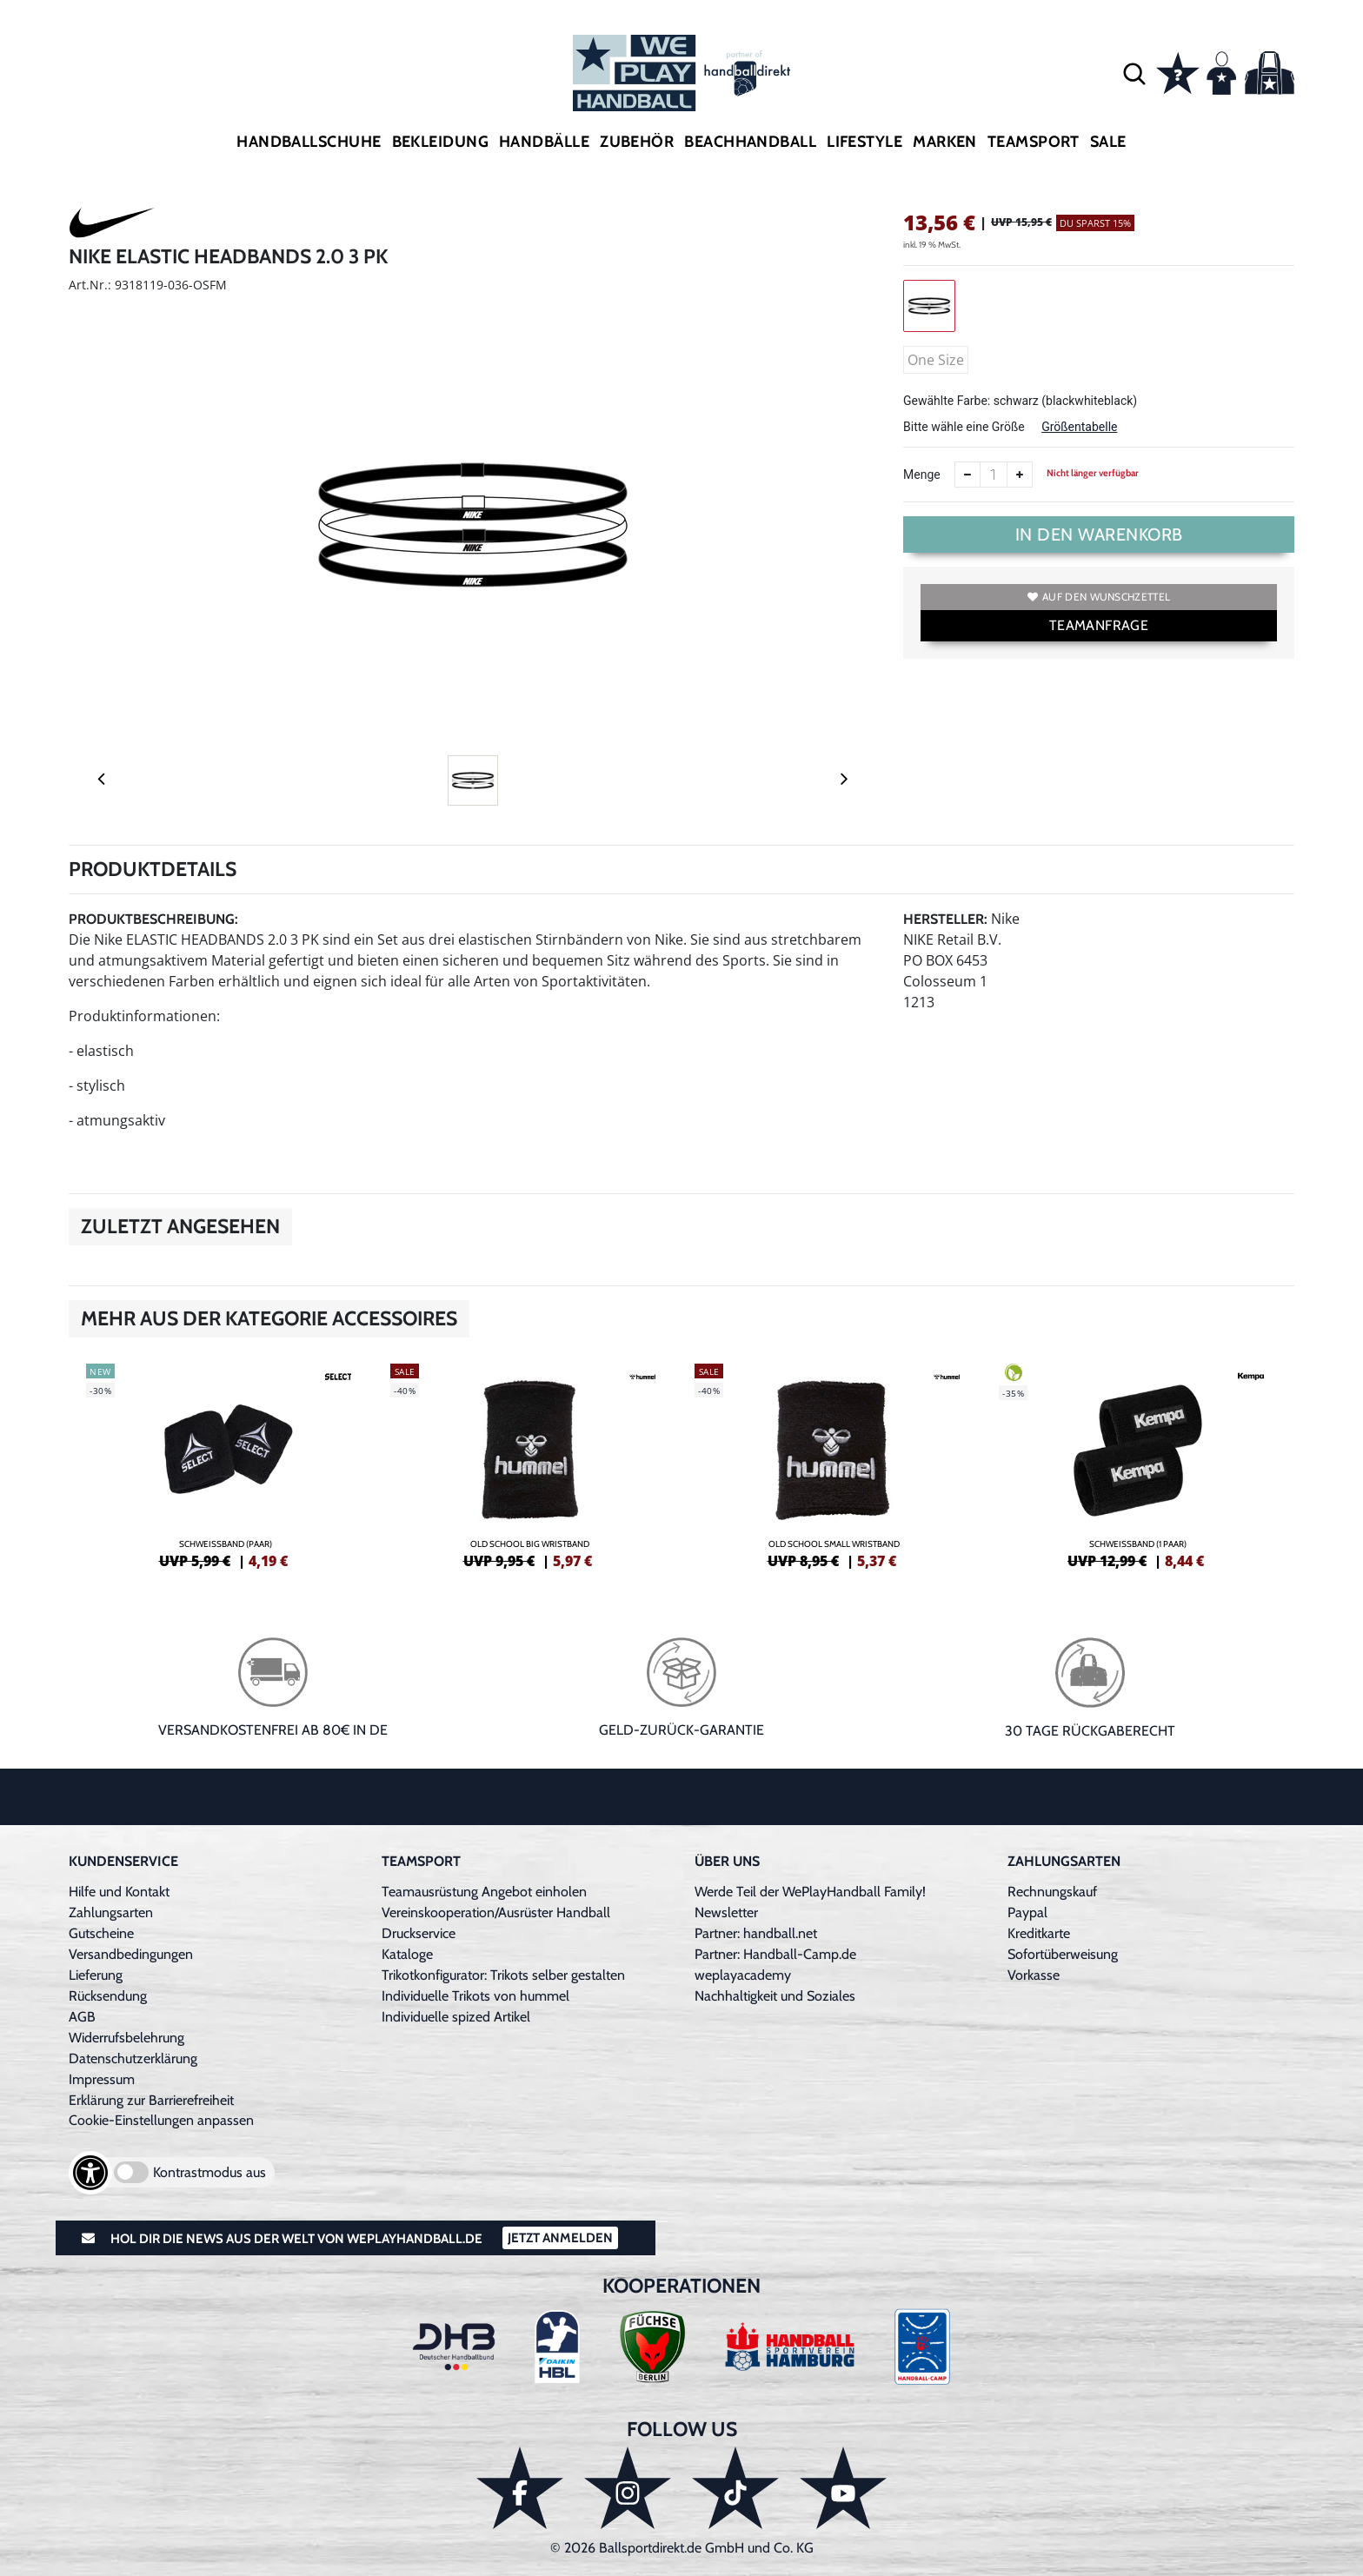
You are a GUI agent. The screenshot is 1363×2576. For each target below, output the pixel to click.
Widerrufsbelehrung (126, 2037)
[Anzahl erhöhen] (1020, 474)
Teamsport (1033, 141)
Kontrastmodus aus (209, 2172)
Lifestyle (864, 141)
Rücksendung (108, 1996)
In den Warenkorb (1099, 534)
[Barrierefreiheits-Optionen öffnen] (90, 2172)
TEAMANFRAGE (1098, 625)
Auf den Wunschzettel (1098, 596)
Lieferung (96, 1975)
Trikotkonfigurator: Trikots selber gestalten (503, 1975)
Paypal (1027, 1912)
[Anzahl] (994, 474)
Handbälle (544, 141)
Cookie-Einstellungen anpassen (161, 2120)
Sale (1108, 141)
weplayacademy (743, 1975)
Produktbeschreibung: (153, 919)
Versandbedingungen (131, 1954)
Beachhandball (750, 141)
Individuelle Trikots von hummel (475, 1996)
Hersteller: (945, 919)
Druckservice (418, 1933)
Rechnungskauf (1052, 1891)
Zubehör (637, 141)
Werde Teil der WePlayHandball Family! (810, 1891)
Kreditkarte (1038, 1933)
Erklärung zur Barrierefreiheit (151, 2100)
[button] (1134, 73)
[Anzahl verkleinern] (967, 474)
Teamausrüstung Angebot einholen (484, 1891)
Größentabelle (1079, 427)
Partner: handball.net (756, 1933)
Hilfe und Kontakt (119, 1891)
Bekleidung (440, 141)
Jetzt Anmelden (560, 2238)
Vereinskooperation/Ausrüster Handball (496, 1912)
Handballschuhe (308, 141)
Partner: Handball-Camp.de (775, 1954)
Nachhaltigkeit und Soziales (775, 1996)
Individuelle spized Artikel (456, 2016)
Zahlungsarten (111, 1912)
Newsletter (726, 1912)
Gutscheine (101, 1933)
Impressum (102, 2079)
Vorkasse (1033, 1975)
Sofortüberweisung (1062, 1954)
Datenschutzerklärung (133, 2058)
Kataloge (407, 1954)
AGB (82, 2016)
